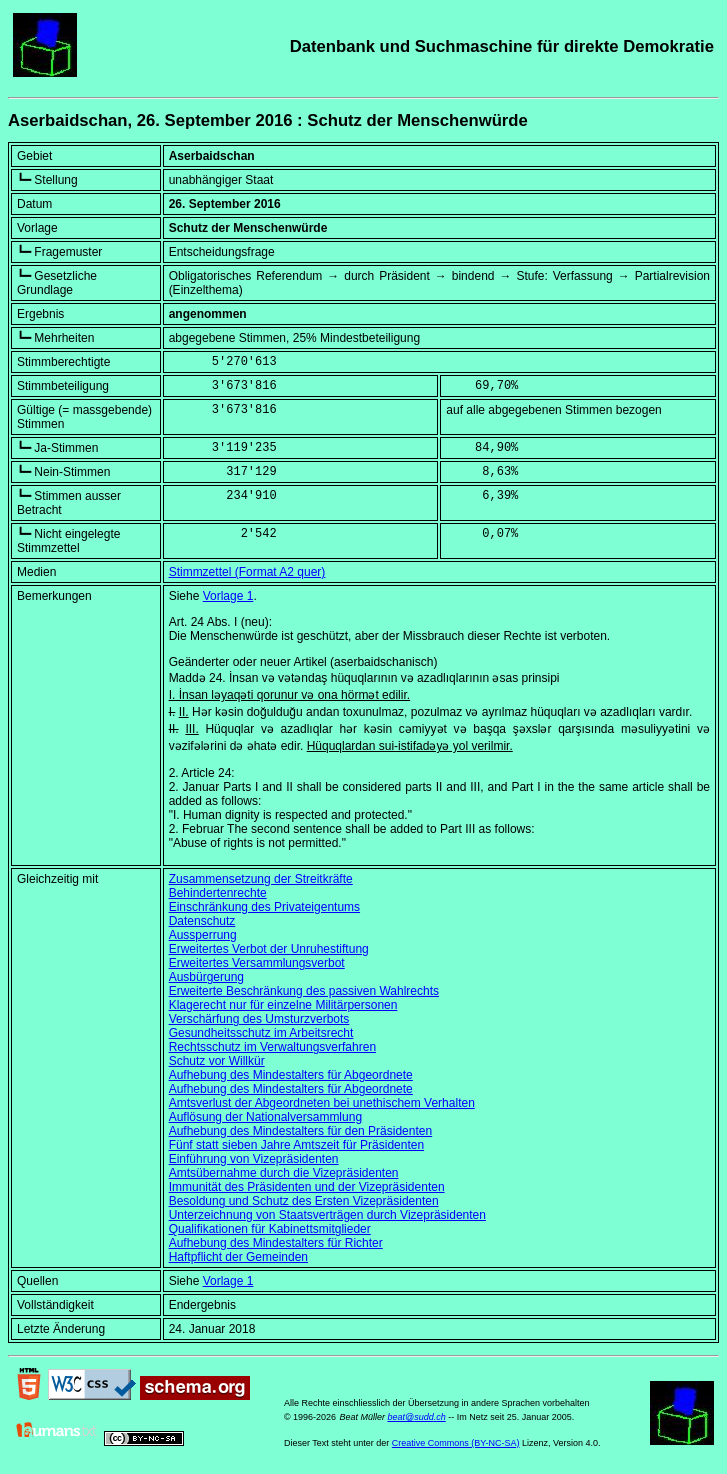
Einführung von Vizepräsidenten (254, 1159)
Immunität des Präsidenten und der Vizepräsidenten (307, 1187)
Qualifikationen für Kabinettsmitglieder (270, 1229)
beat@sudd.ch (416, 1417)
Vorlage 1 (228, 596)
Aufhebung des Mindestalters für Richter (276, 1243)
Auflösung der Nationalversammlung (265, 1117)
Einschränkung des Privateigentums (264, 907)
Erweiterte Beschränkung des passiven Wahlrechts (304, 991)
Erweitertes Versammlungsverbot (257, 963)
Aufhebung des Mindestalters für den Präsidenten (301, 1131)
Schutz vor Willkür (217, 1061)
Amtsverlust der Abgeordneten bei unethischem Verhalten (322, 1103)
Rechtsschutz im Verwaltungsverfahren (272, 1047)
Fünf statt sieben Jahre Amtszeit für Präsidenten (296, 1145)
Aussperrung (203, 935)
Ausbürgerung (206, 977)
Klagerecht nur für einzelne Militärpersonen (283, 1005)
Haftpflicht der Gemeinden (238, 1257)
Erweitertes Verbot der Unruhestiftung (269, 949)
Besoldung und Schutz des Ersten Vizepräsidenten (304, 1201)
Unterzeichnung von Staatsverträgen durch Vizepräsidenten (327, 1215)
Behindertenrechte (218, 893)
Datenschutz (202, 921)
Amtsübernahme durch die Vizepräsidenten (284, 1173)
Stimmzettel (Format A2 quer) (247, 572)
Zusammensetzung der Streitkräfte (261, 879)
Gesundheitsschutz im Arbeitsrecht (261, 1033)
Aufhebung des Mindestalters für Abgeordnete (291, 1075)
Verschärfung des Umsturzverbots (259, 1019)
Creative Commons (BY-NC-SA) (456, 1443)
